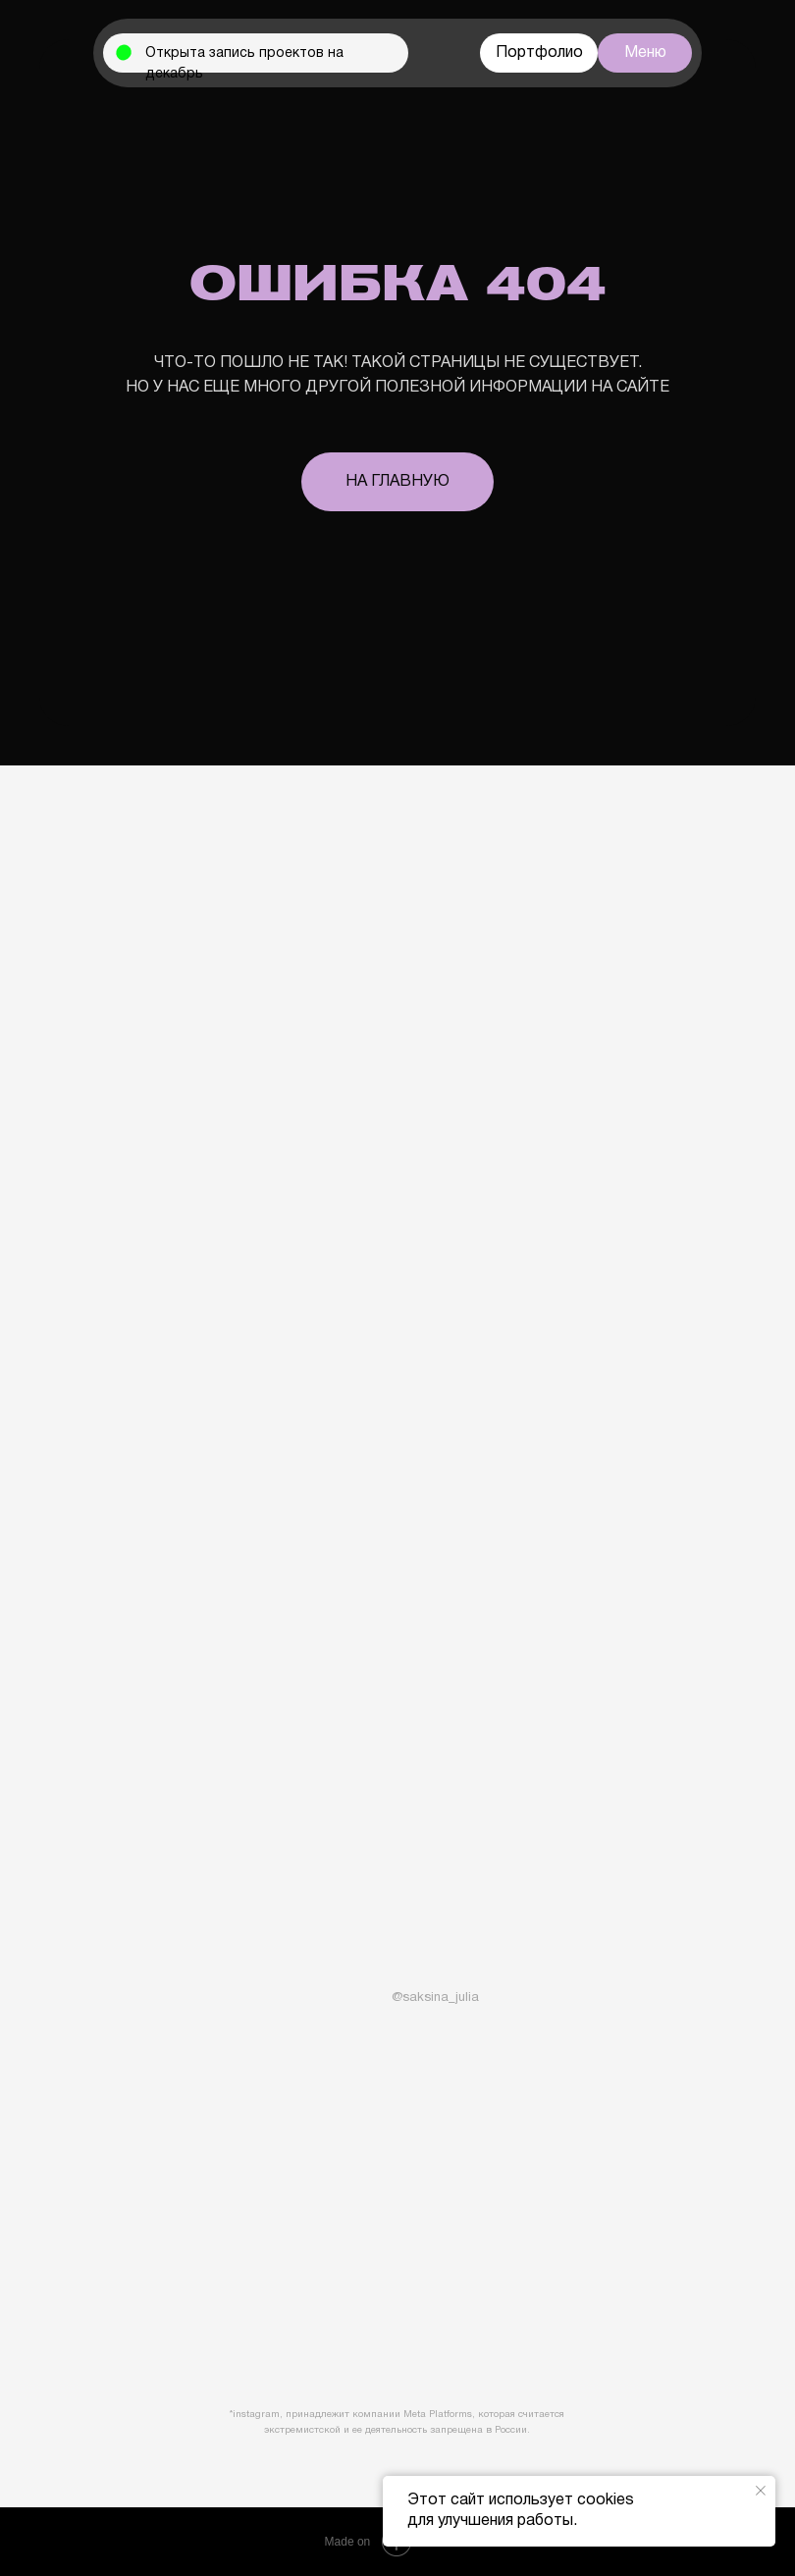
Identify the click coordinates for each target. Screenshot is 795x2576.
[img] (373, 1994)
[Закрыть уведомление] (760, 2490)
